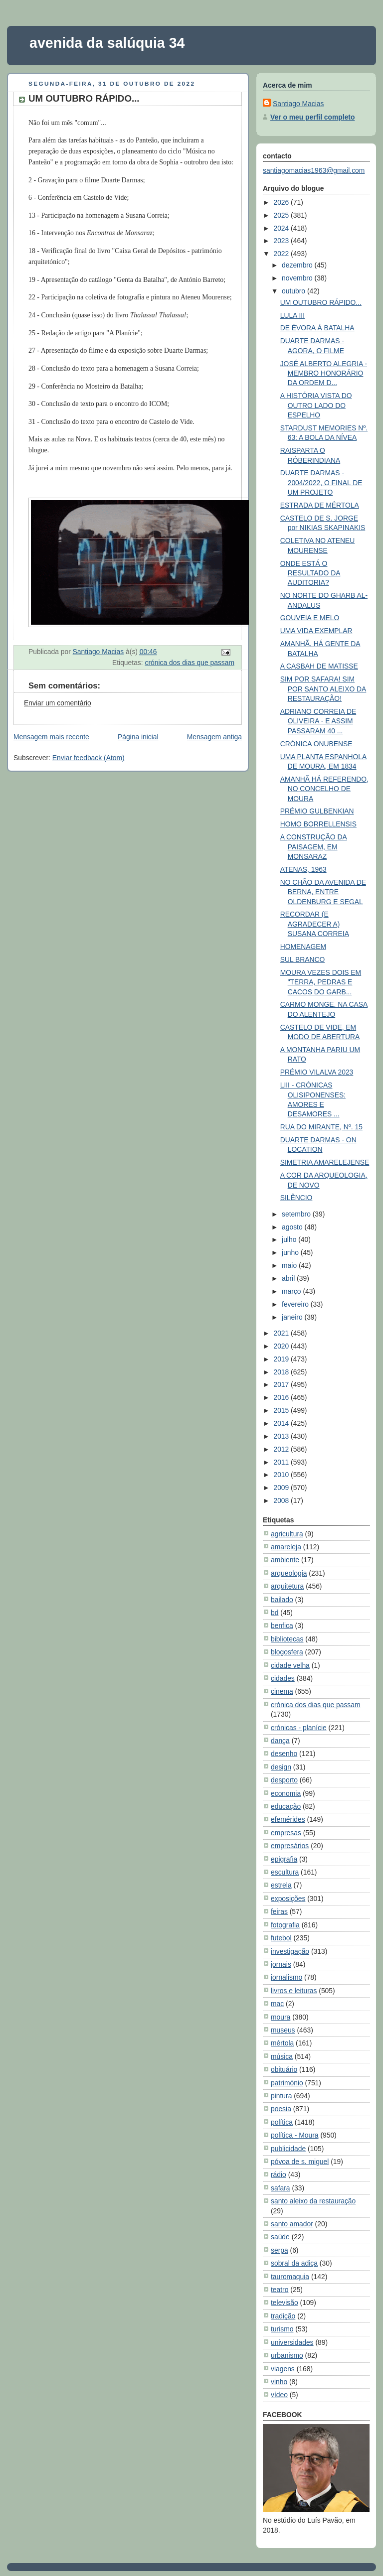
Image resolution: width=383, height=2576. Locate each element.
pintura (281, 2096)
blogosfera (287, 1652)
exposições (288, 1898)
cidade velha (290, 1665)
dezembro (298, 265)
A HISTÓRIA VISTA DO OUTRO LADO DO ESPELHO (316, 405)
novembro (298, 278)
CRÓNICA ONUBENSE (316, 744)
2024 (282, 228)
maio (290, 1265)
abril (289, 1278)
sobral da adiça (294, 2263)
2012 (282, 1449)
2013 (282, 1436)
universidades (292, 2342)
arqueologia (289, 1573)
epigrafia (284, 1859)
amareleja (286, 1547)
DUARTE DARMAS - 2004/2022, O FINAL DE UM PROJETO (321, 482)
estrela (281, 1885)
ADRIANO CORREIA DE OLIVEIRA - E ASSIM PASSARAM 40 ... (318, 721)
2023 (282, 241)
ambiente (285, 1560)
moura (280, 2017)
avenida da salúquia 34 (107, 43)
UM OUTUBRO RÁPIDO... (321, 302)
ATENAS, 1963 (303, 869)
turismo (282, 2329)
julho (290, 1239)
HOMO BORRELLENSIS (318, 824)
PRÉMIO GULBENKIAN (317, 811)
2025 (282, 215)
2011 (282, 1462)
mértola (282, 2043)
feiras (279, 1911)
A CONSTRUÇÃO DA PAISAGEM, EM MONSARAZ (313, 846)
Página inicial (138, 737)
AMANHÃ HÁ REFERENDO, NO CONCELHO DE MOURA (324, 789)
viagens (283, 2369)
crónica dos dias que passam (189, 663)
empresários (290, 1846)
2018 (282, 1372)
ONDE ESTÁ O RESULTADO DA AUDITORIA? (310, 573)
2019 (282, 1359)
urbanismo (287, 2355)
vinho (279, 2382)
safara (280, 2188)
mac (277, 2004)
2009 (282, 1487)
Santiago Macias (298, 104)
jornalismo (286, 1977)
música (282, 2056)
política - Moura (295, 2135)
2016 (282, 1397)
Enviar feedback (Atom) (88, 758)
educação (286, 1806)
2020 (282, 1346)
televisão (284, 2302)
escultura (285, 1872)
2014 (282, 1423)
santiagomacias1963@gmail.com (314, 170)
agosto (293, 1227)
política (282, 2122)
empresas (286, 1833)
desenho (284, 1754)
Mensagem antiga (214, 737)
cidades (283, 1678)
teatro (279, 2290)
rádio (278, 2174)
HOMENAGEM (303, 946)
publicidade (288, 2149)
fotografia (285, 1925)
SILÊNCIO (296, 1198)
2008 (282, 1500)
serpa (279, 2250)
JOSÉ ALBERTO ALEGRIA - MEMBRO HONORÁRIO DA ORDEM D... (323, 373)
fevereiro (296, 1304)
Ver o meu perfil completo (312, 117)
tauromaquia (290, 2277)
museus (283, 2030)
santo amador (292, 2224)
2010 (282, 1475)
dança (280, 1741)
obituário (284, 2069)
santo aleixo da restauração (313, 2201)
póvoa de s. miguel (300, 2162)
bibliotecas (287, 1639)
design (281, 1767)
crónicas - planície (299, 1728)
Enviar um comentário (57, 703)
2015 (282, 1410)
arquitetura (287, 1586)
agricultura (287, 1534)
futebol (281, 1938)
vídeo (279, 2395)
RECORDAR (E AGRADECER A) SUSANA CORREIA (314, 924)
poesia (281, 2109)
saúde (280, 2237)
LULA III (292, 315)
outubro (294, 291)
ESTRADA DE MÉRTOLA (319, 505)
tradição (283, 2316)
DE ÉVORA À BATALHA (317, 328)
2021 (282, 1333)
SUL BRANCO (302, 959)
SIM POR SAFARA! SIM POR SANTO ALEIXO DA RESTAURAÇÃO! (323, 688)
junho (291, 1252)
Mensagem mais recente (51, 737)
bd (274, 1613)
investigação (290, 1951)
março (292, 1291)
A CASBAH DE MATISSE (319, 666)
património (287, 2083)
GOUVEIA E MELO (310, 618)
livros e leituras (294, 1991)
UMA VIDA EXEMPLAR (316, 631)
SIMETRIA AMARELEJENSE (325, 1162)
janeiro (293, 1317)
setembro (297, 1214)
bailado (282, 1600)
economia (286, 1793)
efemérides (288, 1819)
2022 (282, 254)
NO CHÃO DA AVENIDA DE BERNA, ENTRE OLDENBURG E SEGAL (323, 892)
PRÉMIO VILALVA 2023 (317, 1072)
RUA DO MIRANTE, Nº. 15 (321, 1127)
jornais (281, 1964)
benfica (282, 1625)
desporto (284, 1780)
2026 (282, 202)
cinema (282, 1691)
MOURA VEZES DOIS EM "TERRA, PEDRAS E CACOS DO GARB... (321, 982)
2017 (282, 1384)
